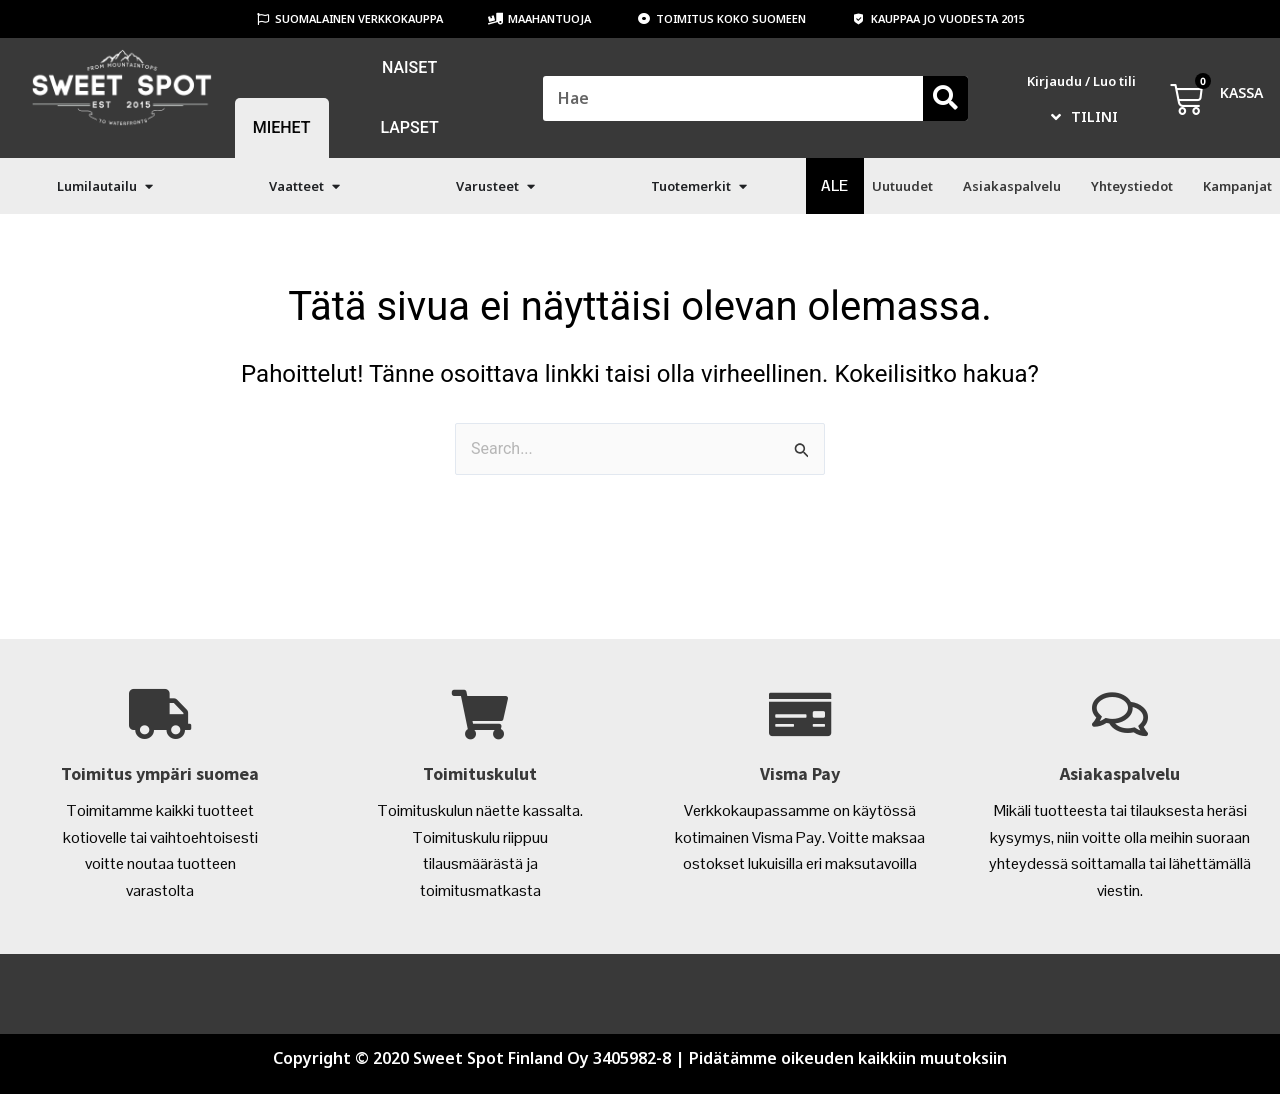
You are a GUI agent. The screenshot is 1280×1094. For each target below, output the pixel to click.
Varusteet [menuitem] (487, 186)
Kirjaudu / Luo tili (1081, 81)
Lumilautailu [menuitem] (97, 186)
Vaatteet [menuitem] (296, 186)
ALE (834, 185)
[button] (148, 186)
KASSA (1241, 92)
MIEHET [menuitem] (282, 127)
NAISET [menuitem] (409, 67)
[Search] (945, 98)
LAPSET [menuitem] (409, 127)
